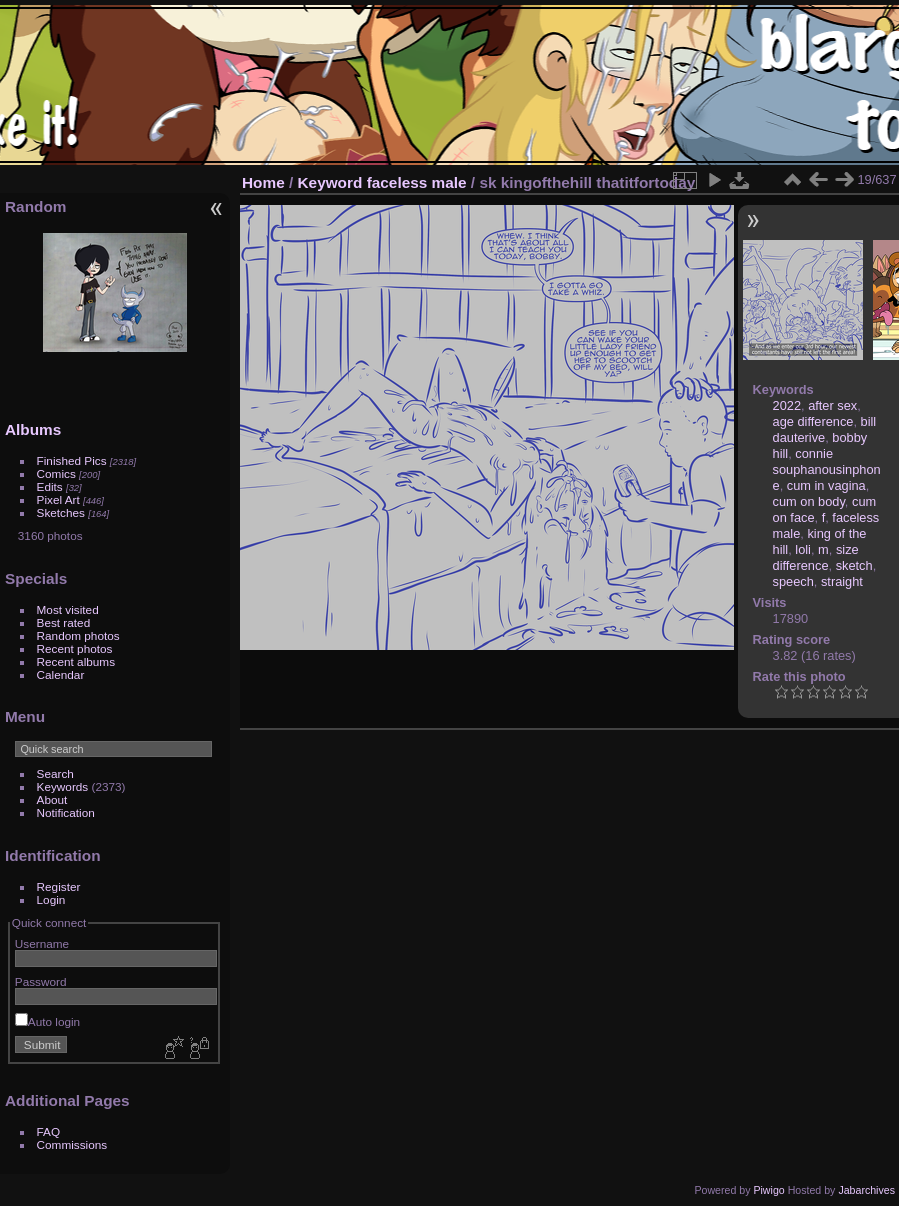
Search (55, 773)
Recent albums (76, 661)
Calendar (61, 674)
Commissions (72, 1144)
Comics (56, 473)
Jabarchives (866, 1190)
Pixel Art (58, 499)
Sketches (61, 512)
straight (842, 581)
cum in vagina (826, 485)
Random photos (78, 635)
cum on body (809, 501)
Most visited (68, 609)
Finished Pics (72, 460)
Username (42, 943)
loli (803, 549)
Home (263, 182)
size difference (816, 557)
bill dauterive (825, 429)
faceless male (417, 182)
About (52, 799)
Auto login (47, 1021)
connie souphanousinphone (827, 469)
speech (793, 581)
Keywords (63, 786)
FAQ (49, 1131)
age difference (813, 421)
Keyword (330, 182)
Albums (33, 429)
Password (41, 981)
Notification (66, 812)
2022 (787, 405)
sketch (854, 565)
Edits (50, 486)
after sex (832, 405)
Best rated (64, 622)
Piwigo (768, 1190)
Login (51, 899)
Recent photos (75, 648)
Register (59, 886)
